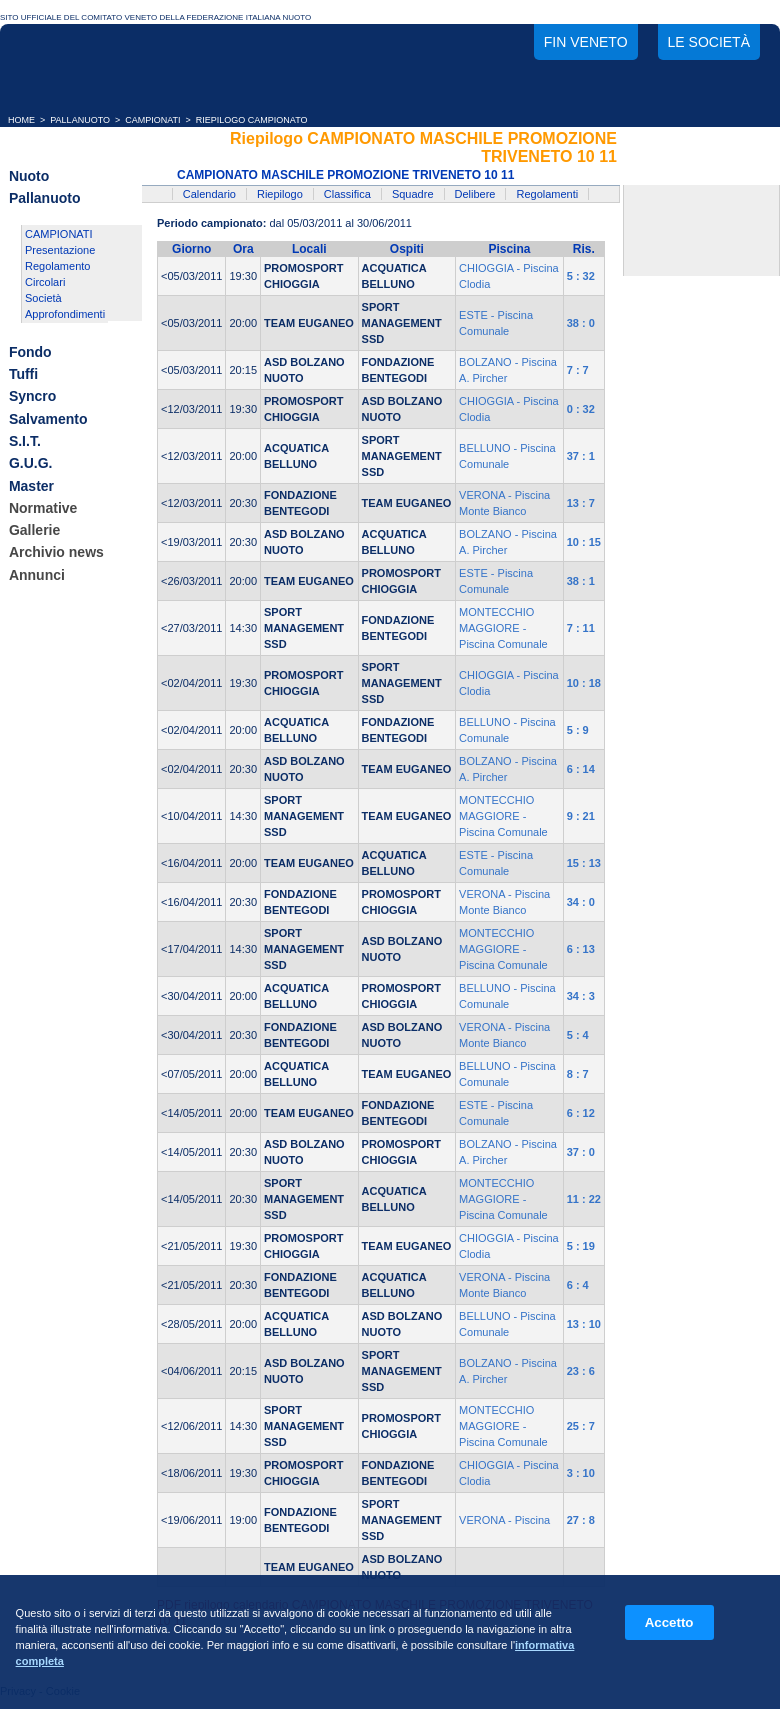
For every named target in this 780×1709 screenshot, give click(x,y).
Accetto (669, 1622)
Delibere (475, 194)
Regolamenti (547, 194)
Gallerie (34, 530)
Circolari (45, 282)
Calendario (209, 194)
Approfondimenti (65, 314)
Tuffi (23, 374)
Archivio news (56, 553)
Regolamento (57, 266)
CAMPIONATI (152, 120)
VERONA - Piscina (504, 1520)
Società (43, 298)
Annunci (37, 575)
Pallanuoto (45, 199)
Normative (43, 508)
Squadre (413, 194)
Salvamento (48, 419)
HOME (21, 120)
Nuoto (29, 176)
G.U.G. (31, 464)
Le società (709, 42)
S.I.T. (25, 441)
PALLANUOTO (80, 120)
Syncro (32, 397)
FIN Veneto (586, 42)
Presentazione (60, 250)
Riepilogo (280, 194)
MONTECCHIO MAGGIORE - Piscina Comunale (503, 628)
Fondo (30, 352)
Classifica (347, 194)
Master (31, 486)
